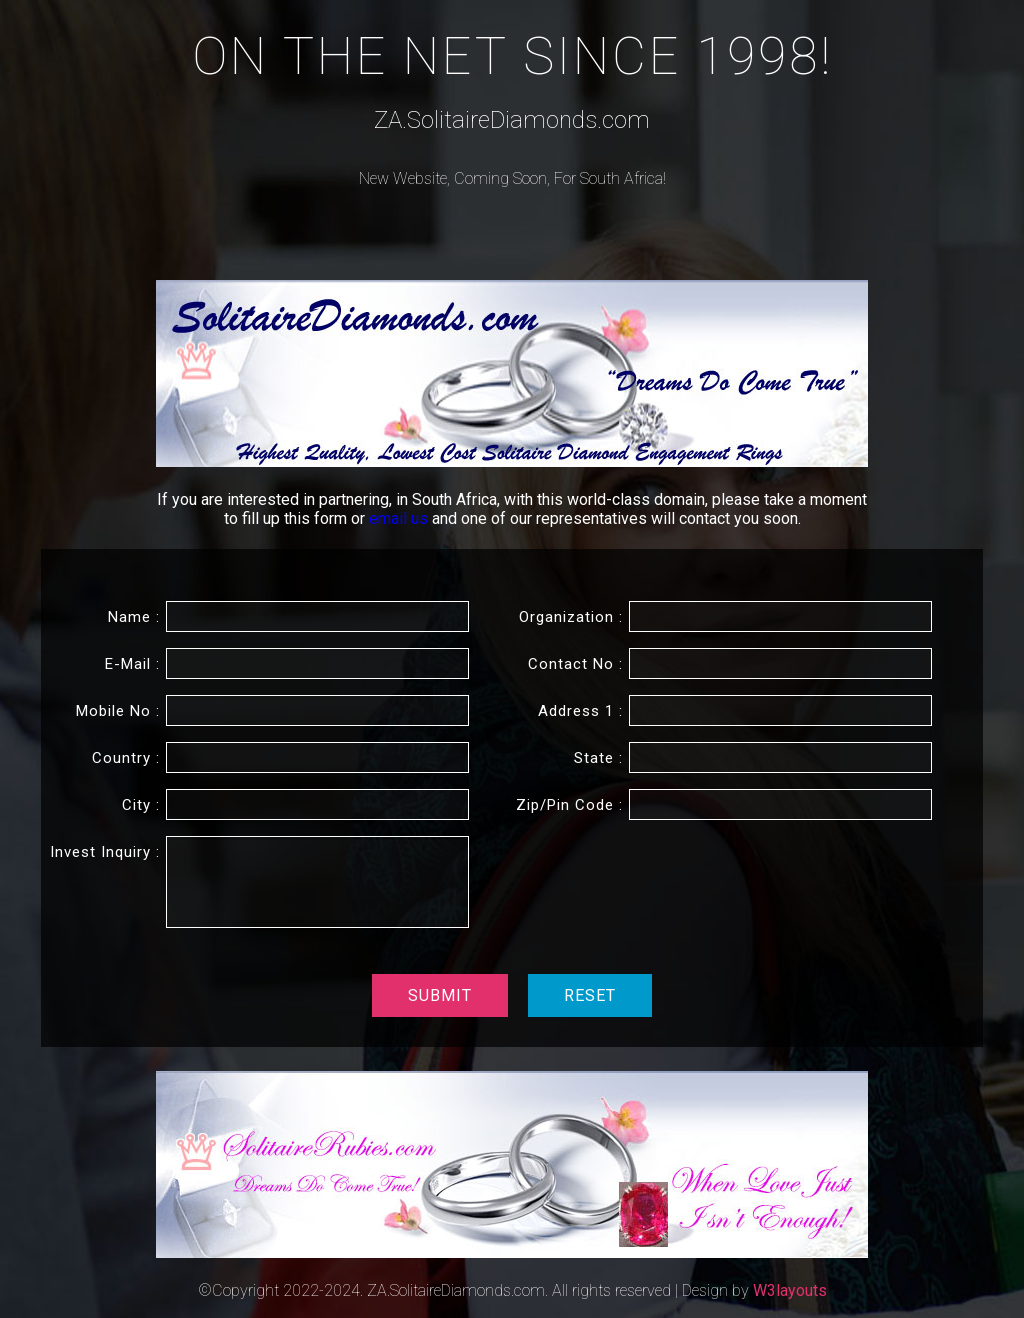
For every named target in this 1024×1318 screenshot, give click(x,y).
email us (400, 518)
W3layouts (790, 1290)
